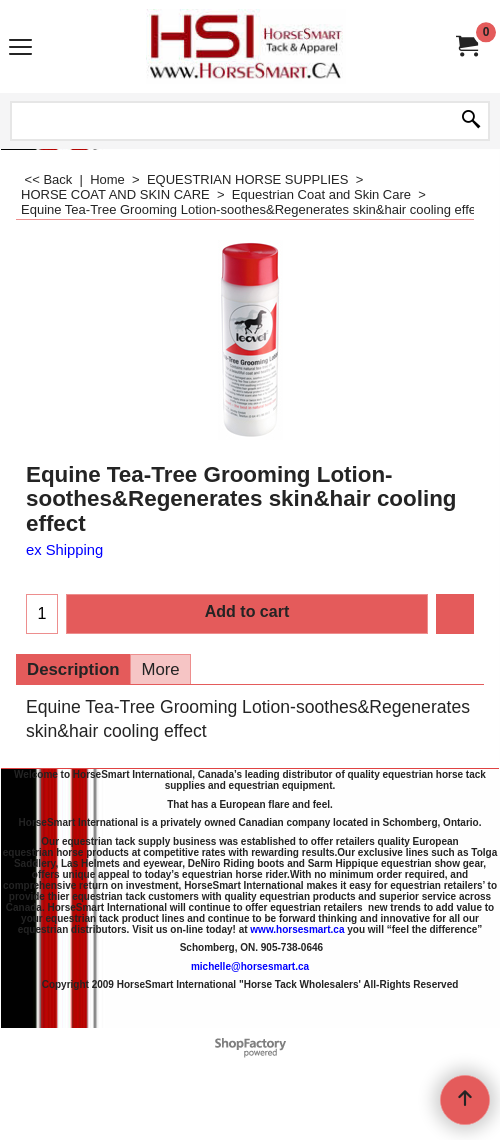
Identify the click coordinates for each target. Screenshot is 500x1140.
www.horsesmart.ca (297, 928)
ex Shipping (64, 550)
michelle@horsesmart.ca (250, 965)
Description (73, 669)
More (160, 669)
